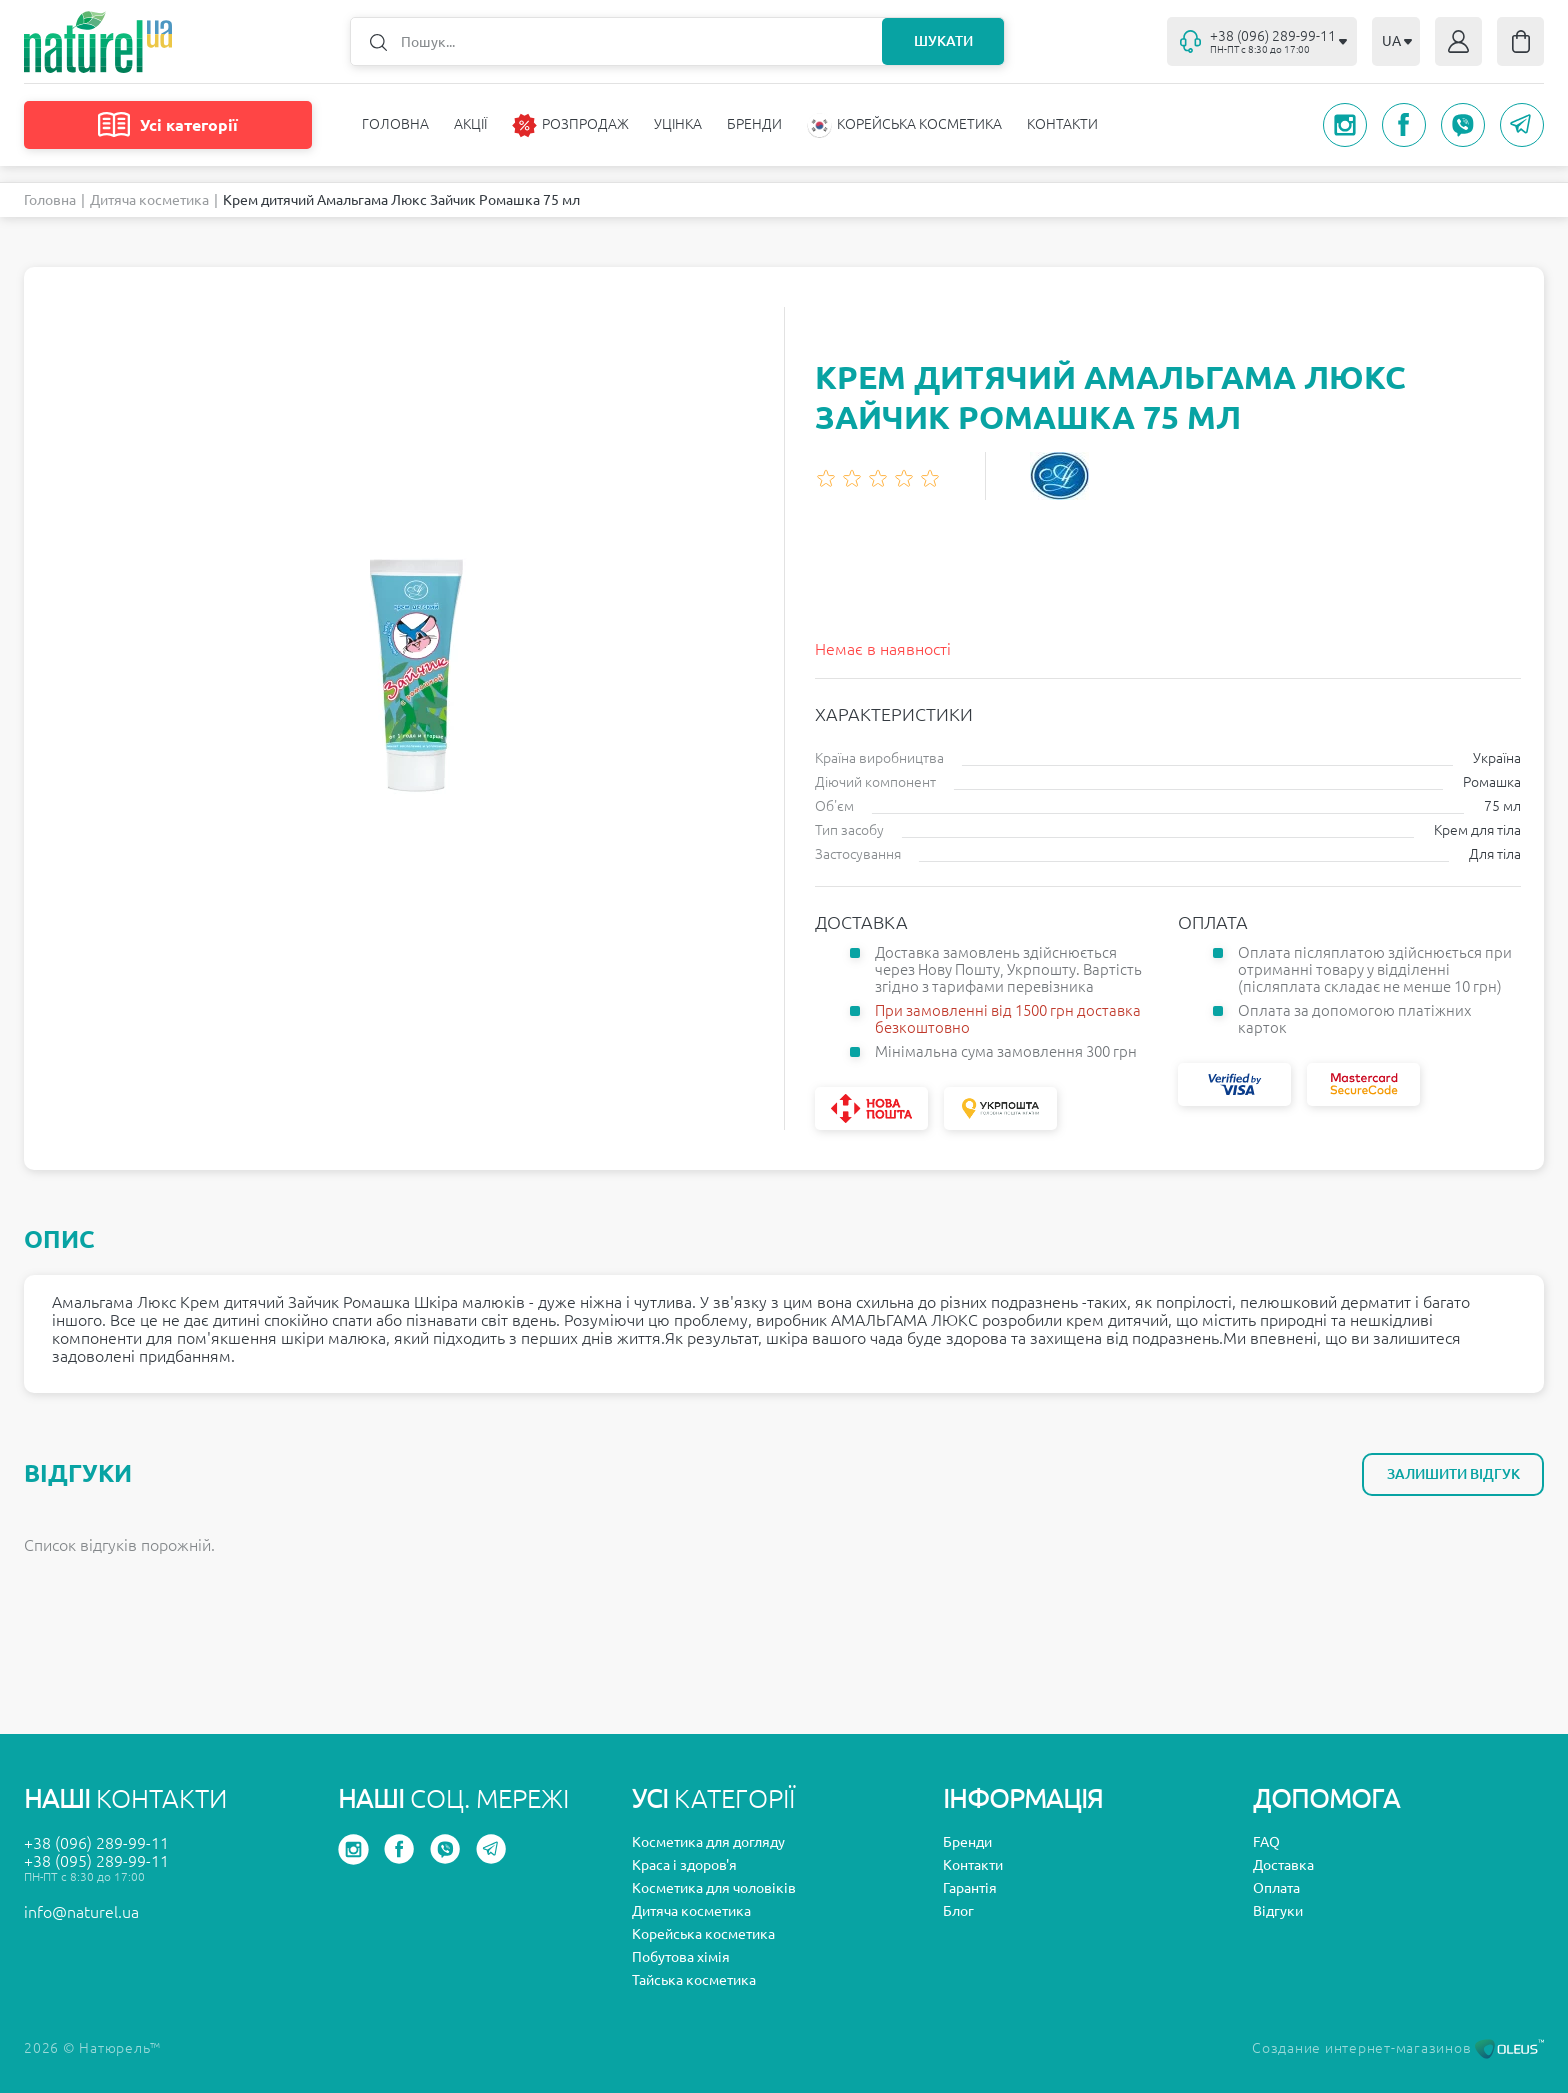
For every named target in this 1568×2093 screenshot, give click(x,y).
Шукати (943, 41)
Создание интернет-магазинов (1398, 2048)
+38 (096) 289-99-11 (96, 1843)
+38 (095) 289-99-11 (96, 1861)
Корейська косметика (703, 1934)
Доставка (1283, 1865)
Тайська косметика (694, 1980)
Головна (395, 124)
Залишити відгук (1453, 1474)
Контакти (1062, 124)
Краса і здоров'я (684, 1865)
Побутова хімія (681, 1957)
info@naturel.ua (81, 1912)
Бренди (754, 124)
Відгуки (1278, 1911)
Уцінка (678, 124)
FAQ (1266, 1842)
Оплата (1276, 1888)
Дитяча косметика (149, 200)
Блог (958, 1911)
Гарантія (970, 1888)
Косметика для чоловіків (714, 1888)
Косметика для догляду (708, 1842)
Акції (470, 124)
